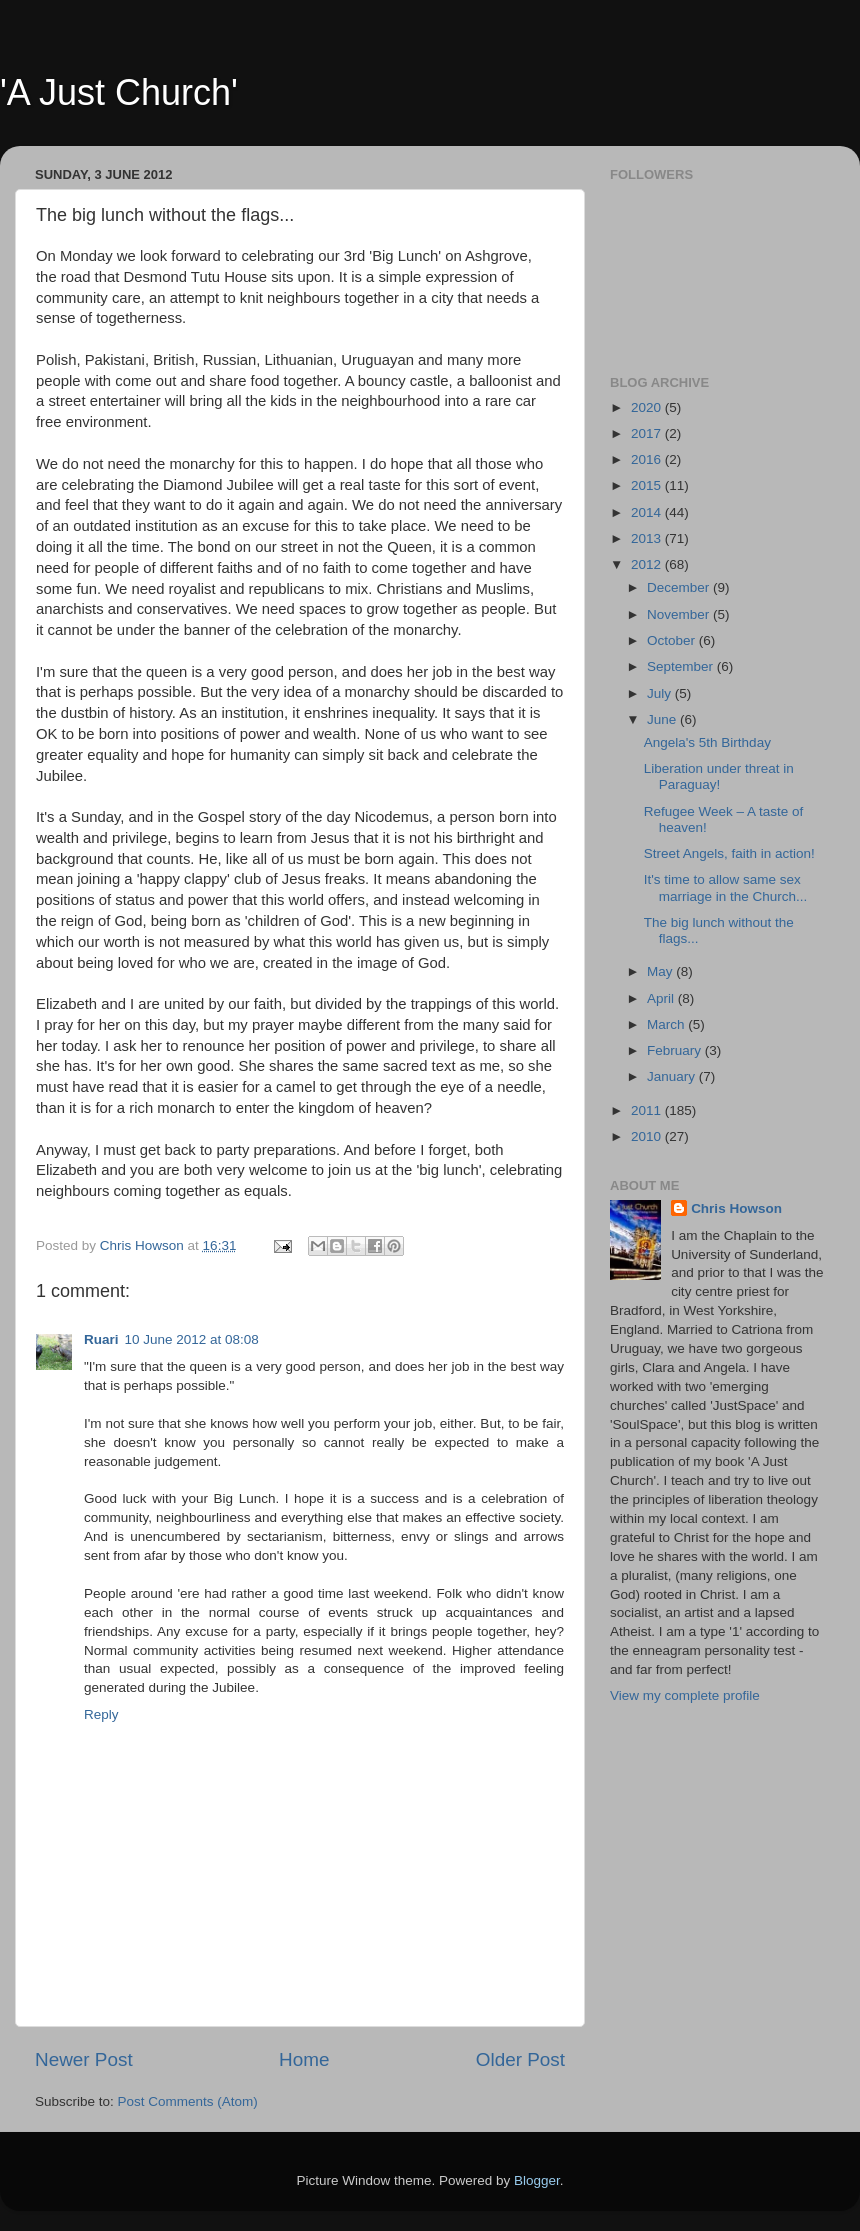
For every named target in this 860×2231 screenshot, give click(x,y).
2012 (648, 564)
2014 (648, 512)
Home (304, 2059)
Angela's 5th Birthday (707, 742)
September (682, 666)
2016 (648, 459)
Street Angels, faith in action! (729, 853)
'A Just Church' (119, 92)
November (680, 614)
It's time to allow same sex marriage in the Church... (726, 887)
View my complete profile (685, 1695)
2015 (648, 485)
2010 (648, 1136)
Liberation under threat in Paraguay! (719, 776)
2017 (648, 433)
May (661, 971)
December (680, 587)
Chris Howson (736, 1208)
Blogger (537, 2180)
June (663, 719)
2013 (648, 538)
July (661, 693)
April (662, 998)
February (676, 1050)
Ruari (101, 1339)
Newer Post (84, 2059)
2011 (648, 1110)
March (667, 1024)
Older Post (520, 2059)
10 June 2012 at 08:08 (192, 1339)
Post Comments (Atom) (188, 2101)
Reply (101, 1714)
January (673, 1076)
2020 (648, 407)
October (673, 640)
